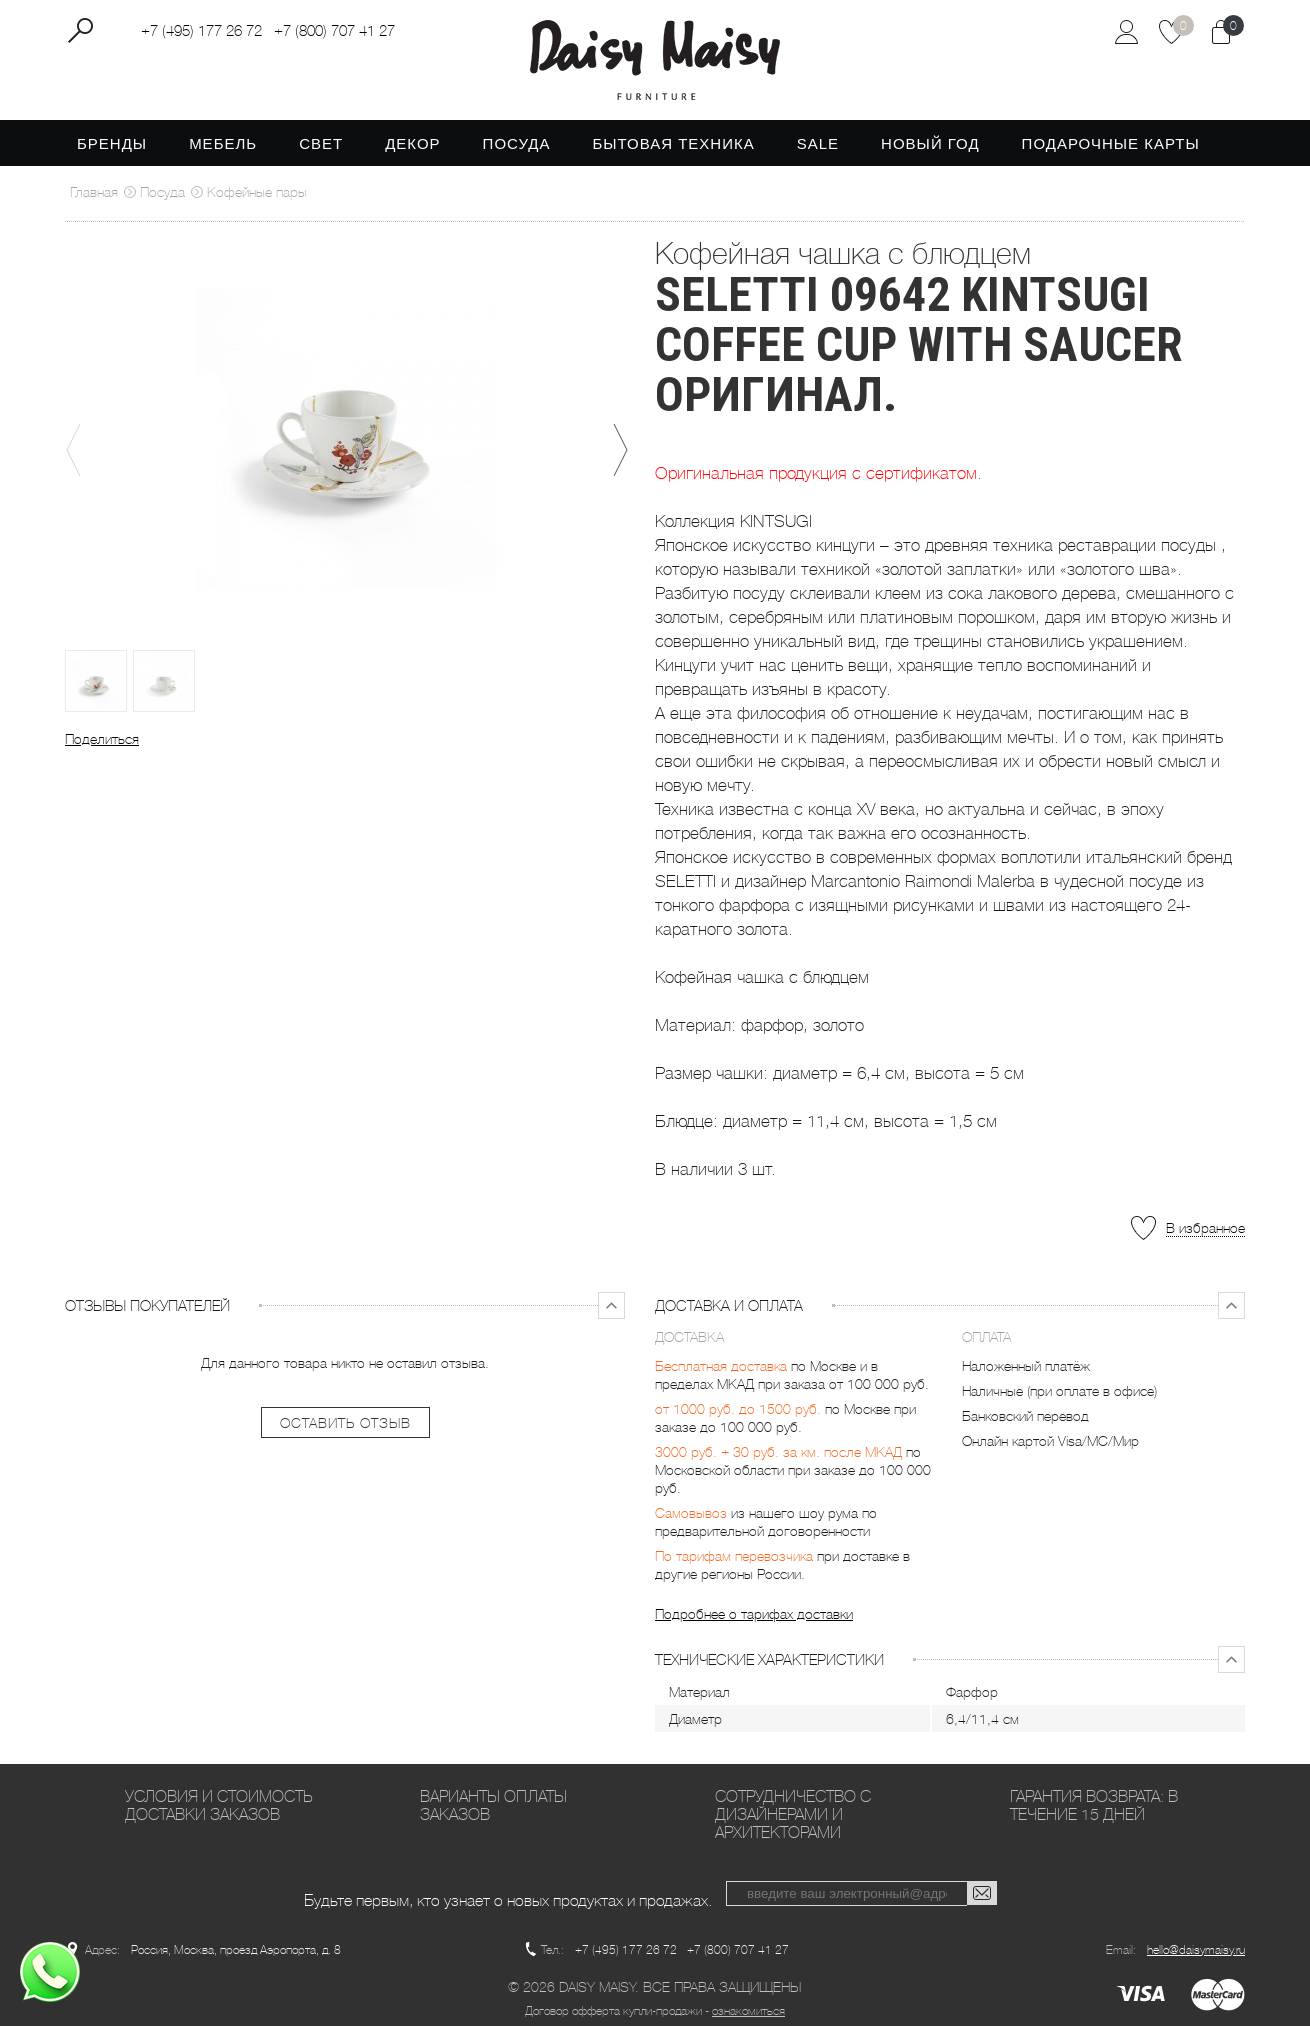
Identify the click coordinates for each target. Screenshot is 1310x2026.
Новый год (930, 143)
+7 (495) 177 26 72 (201, 31)
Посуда (517, 143)
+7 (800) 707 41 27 (334, 31)
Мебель (223, 143)
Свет (321, 143)
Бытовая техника (673, 143)
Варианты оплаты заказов (493, 1805)
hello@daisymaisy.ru (1196, 1950)
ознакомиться (748, 2011)
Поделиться (102, 739)
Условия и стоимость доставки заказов (218, 1805)
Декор (412, 143)
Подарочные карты (1111, 143)
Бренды (112, 143)
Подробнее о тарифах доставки (754, 1614)
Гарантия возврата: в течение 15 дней (1094, 1805)
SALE (818, 143)
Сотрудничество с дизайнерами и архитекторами (793, 1814)
